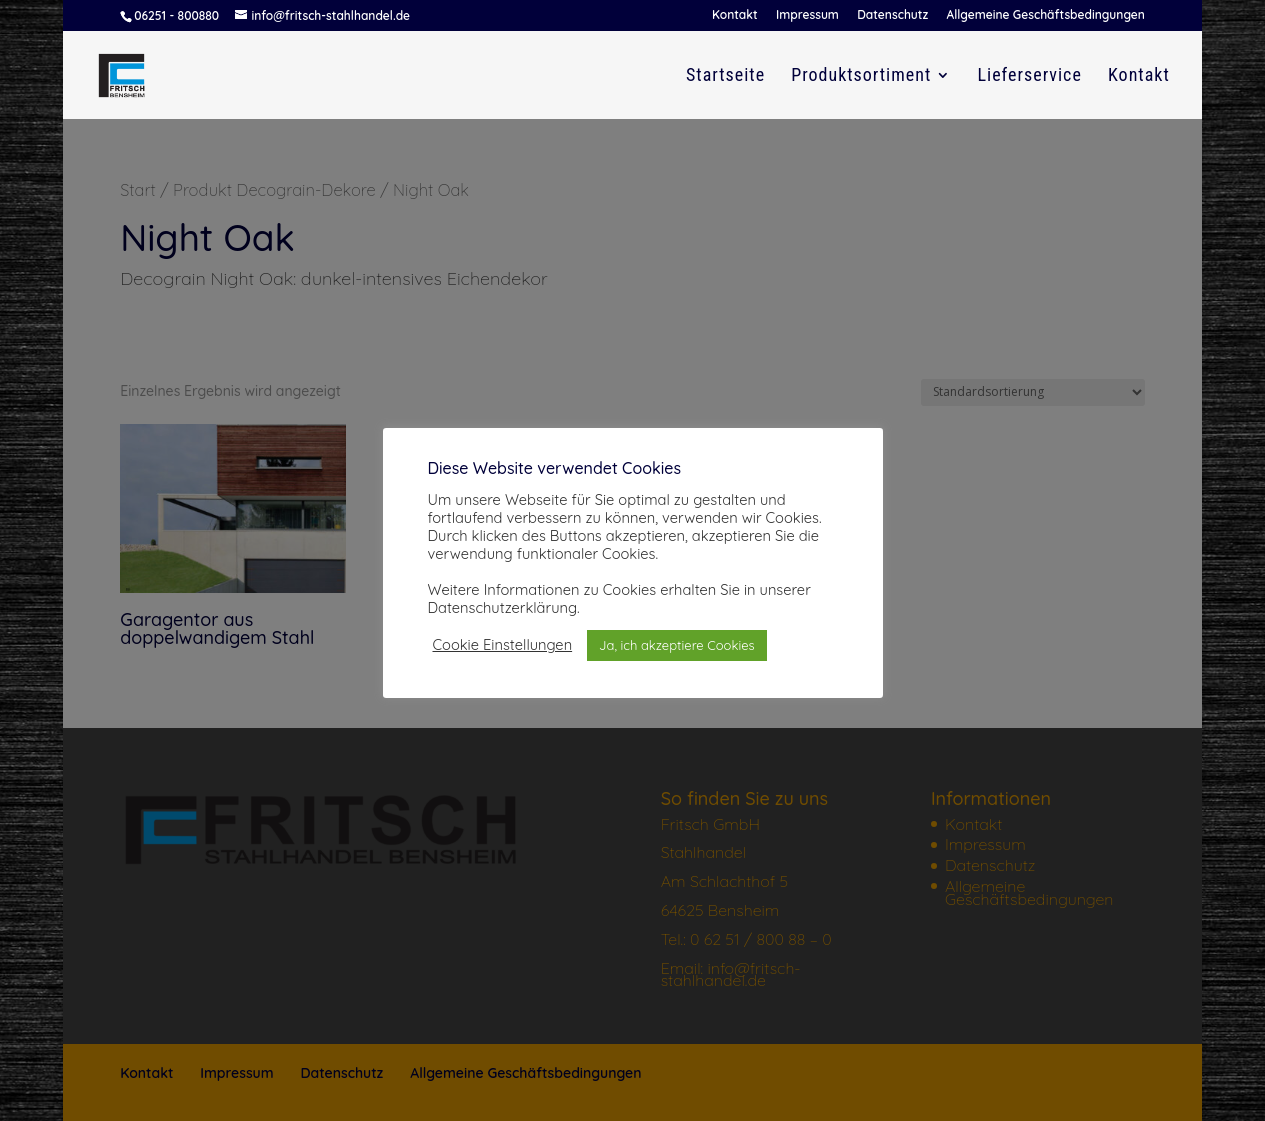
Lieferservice (1029, 76)
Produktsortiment (861, 76)
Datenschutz (892, 15)
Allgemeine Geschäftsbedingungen (1046, 15)
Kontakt (735, 15)
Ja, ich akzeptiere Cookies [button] (677, 645)
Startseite (725, 76)
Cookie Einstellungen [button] (503, 645)
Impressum (807, 15)
